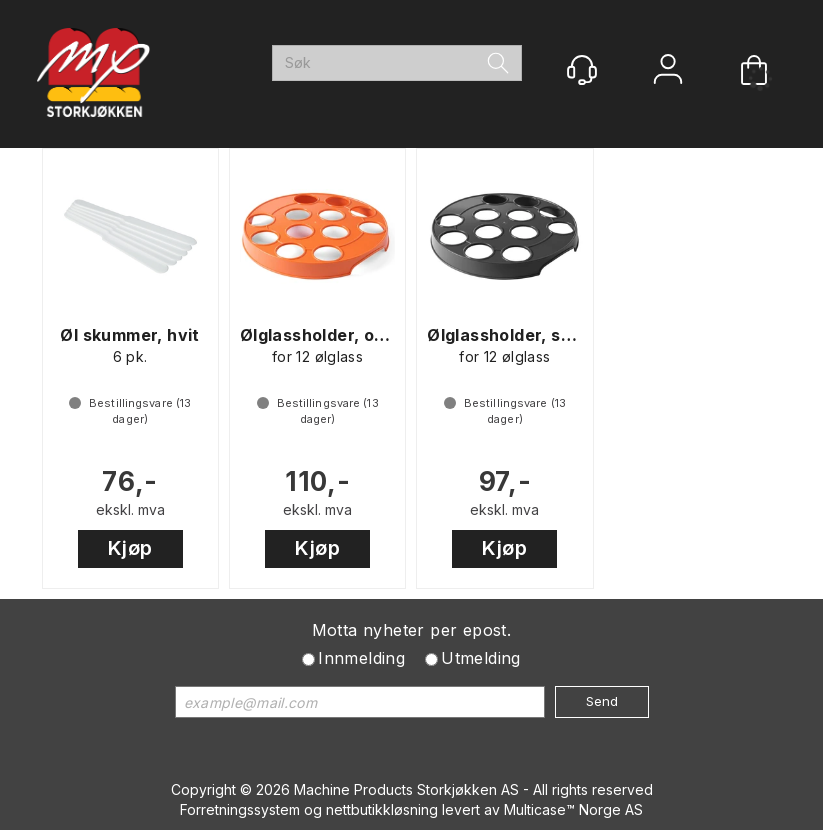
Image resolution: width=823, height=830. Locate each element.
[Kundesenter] (582, 70)
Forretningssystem (240, 809)
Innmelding (361, 658)
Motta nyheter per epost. (412, 630)
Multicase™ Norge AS (573, 809)
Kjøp (130, 548)
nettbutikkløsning (382, 809)
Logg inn (668, 71)
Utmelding (481, 658)
